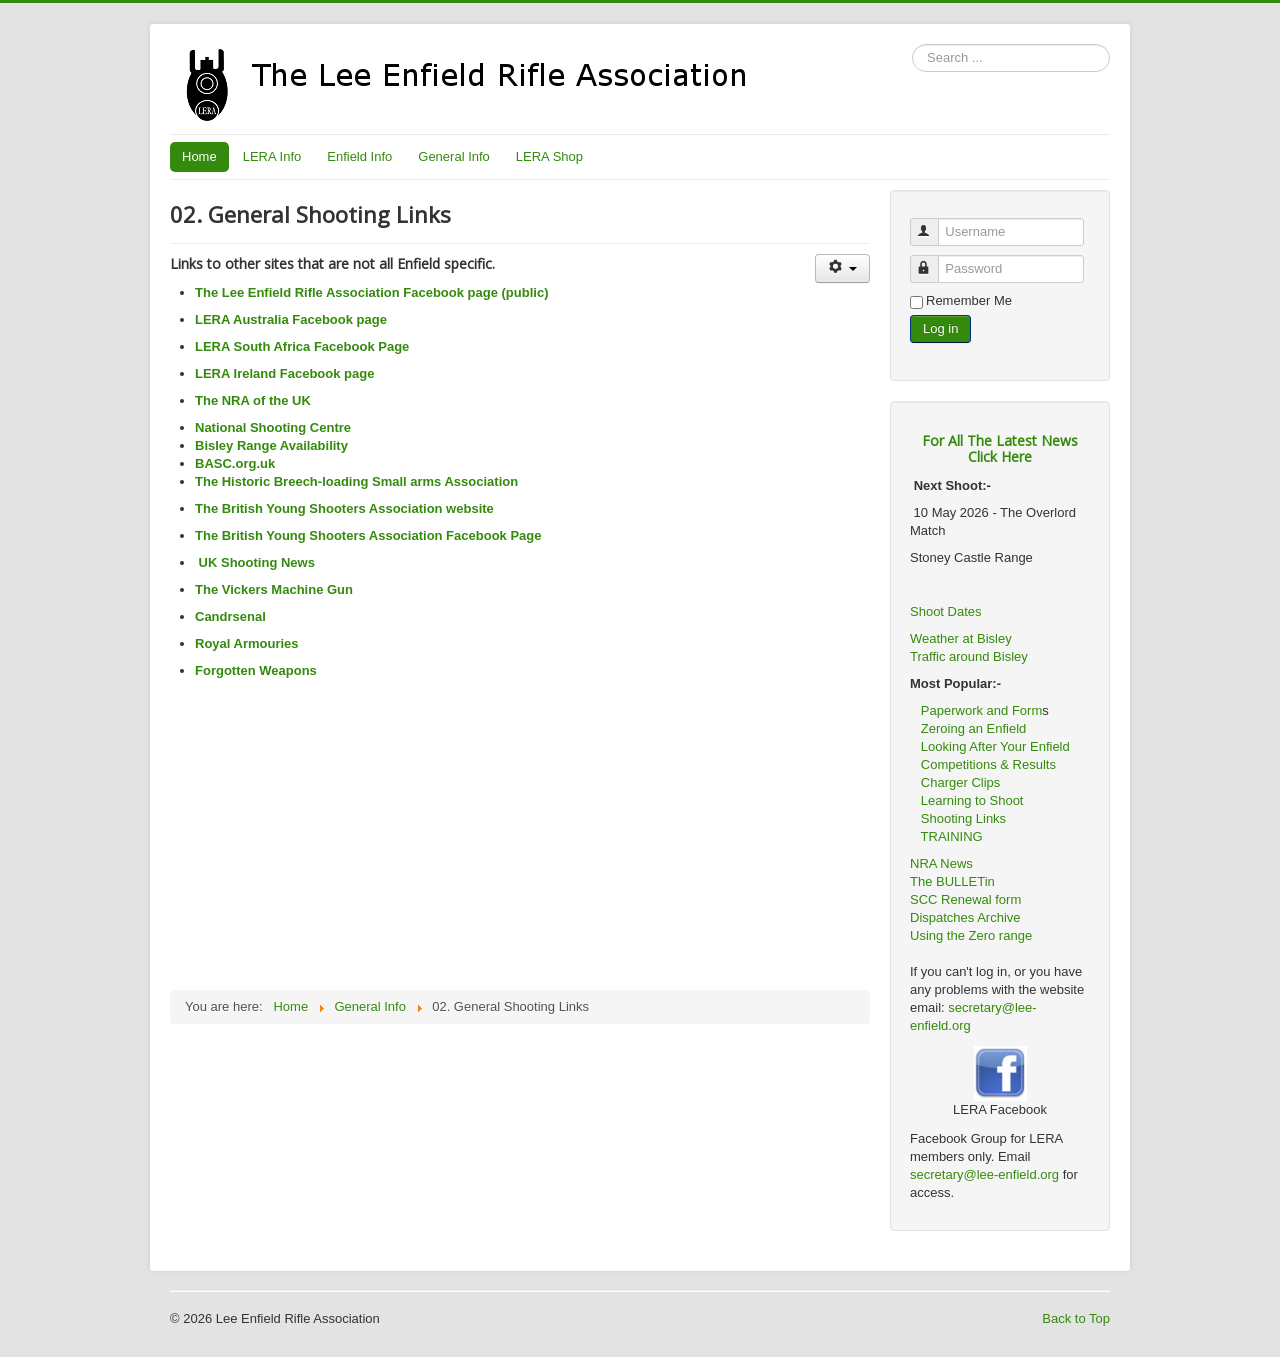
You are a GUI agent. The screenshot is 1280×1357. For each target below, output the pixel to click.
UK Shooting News (255, 562)
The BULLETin (952, 881)
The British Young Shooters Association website (344, 508)
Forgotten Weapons (256, 670)
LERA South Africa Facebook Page (302, 346)
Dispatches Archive (965, 917)
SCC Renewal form (965, 899)
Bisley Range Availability (271, 445)
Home (199, 156)
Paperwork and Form (981, 710)
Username (933, 223)
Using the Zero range (971, 935)
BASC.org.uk (235, 463)
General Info (454, 156)
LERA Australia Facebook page (291, 319)
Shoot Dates (947, 611)
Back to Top (1076, 1318)
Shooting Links (963, 818)
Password (933, 260)
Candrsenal (230, 616)
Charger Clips (960, 782)
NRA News (941, 863)
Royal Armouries (247, 643)
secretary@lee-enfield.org (986, 1174)
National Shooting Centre (273, 427)
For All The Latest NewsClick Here (1000, 448)
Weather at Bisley (961, 638)
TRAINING (952, 836)
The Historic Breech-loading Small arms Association (356, 481)
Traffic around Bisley (969, 656)
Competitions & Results (983, 764)
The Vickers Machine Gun (274, 589)
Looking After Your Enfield (995, 746)
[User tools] (842, 268)
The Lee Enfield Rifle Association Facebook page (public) (371, 292)
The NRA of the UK (253, 400)
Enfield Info (359, 156)
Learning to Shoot (972, 800)
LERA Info (272, 156)
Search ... (912, 44)
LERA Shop (549, 156)
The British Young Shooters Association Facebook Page (368, 535)
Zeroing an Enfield (974, 728)
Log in (940, 328)
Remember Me (969, 300)
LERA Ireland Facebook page (284, 373)
